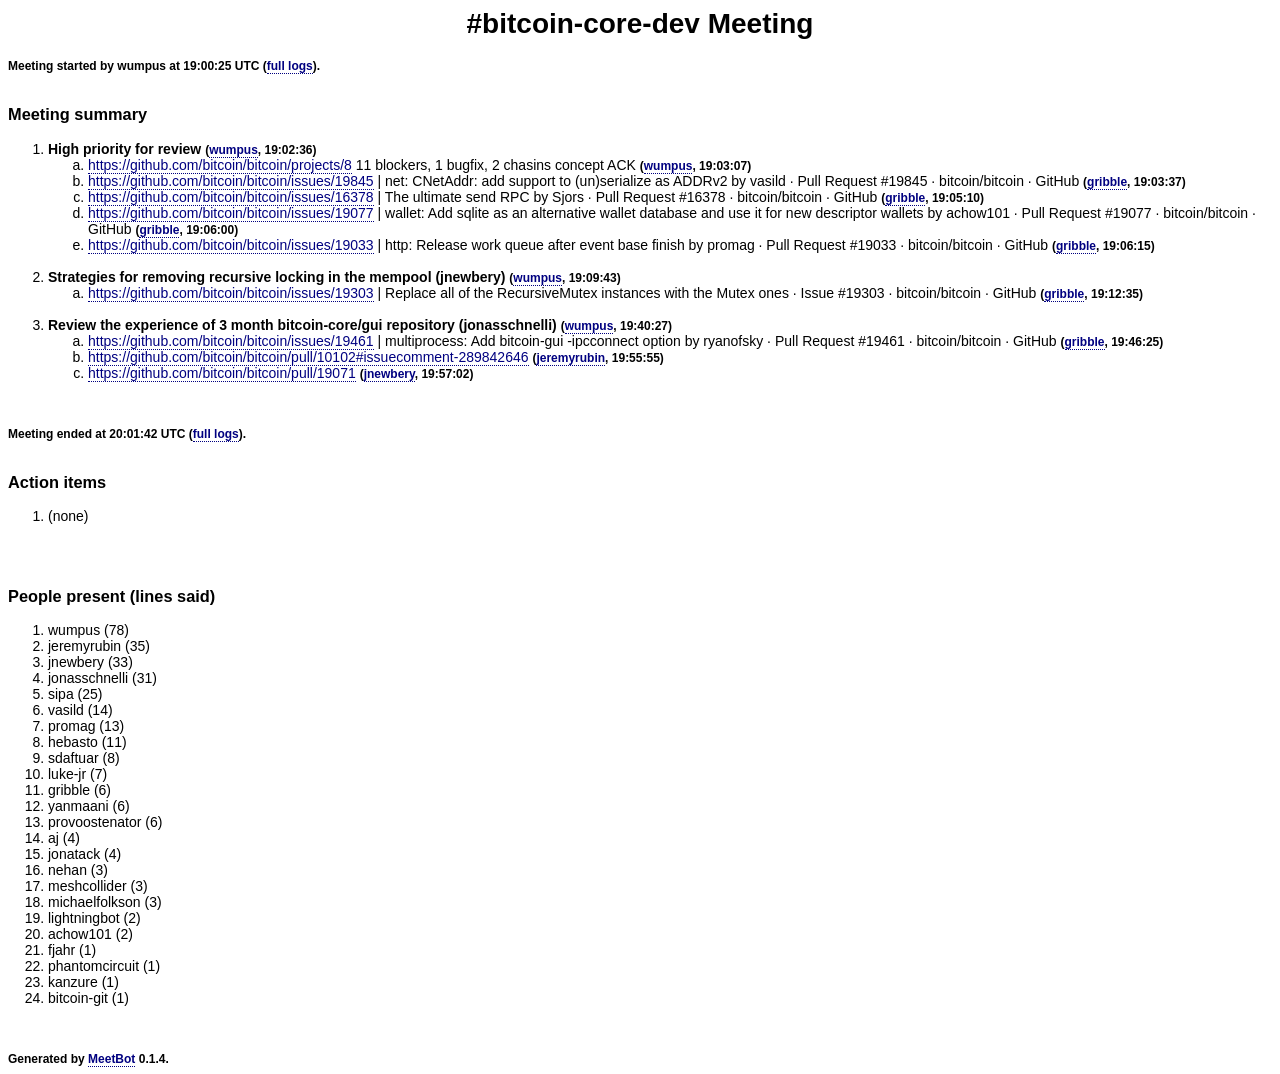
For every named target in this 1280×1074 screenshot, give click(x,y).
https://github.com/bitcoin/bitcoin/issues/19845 (231, 181)
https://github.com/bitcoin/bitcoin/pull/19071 (222, 373)
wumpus (233, 150)
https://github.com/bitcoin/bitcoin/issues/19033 (231, 245)
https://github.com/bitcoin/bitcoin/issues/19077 (231, 213)
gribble (1107, 182)
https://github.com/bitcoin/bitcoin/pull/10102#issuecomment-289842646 (308, 357)
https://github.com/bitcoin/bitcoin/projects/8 (220, 165)
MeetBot (111, 1059)
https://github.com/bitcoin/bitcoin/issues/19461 (231, 341)
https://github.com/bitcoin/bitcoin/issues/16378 (231, 197)
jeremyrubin (570, 358)
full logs (290, 66)
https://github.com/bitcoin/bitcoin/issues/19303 (231, 293)
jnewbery (389, 374)
